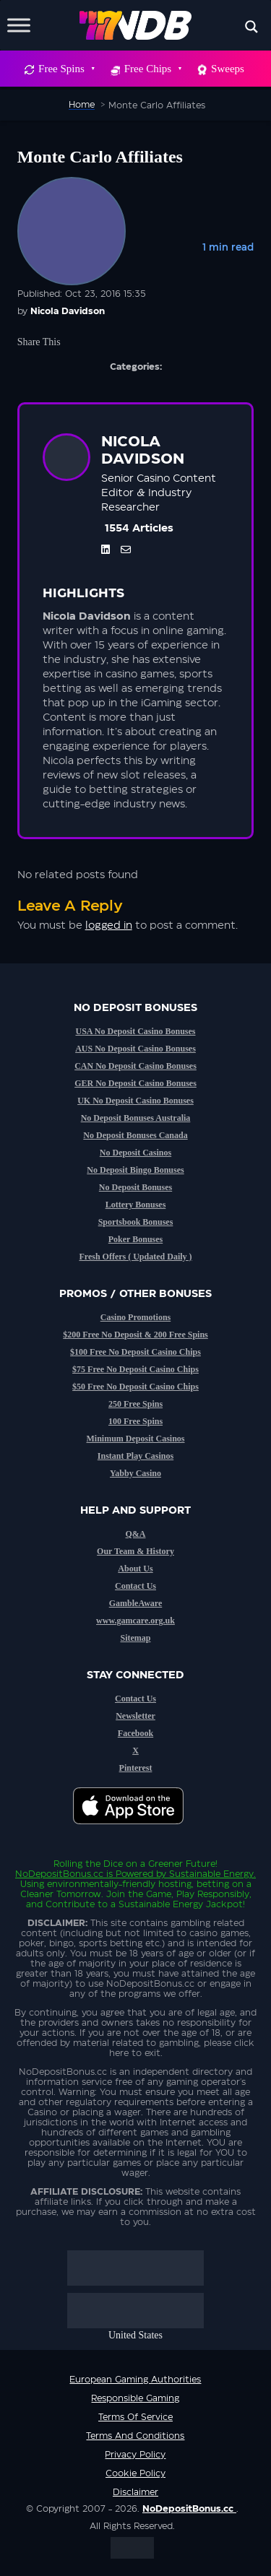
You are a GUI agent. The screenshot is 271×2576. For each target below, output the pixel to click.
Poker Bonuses (135, 1239)
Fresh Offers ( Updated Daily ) (135, 1257)
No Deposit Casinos (135, 1153)
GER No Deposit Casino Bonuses (135, 1083)
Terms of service (135, 2417)
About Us (135, 1569)
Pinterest (135, 1768)
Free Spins (66, 69)
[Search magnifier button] (251, 26)
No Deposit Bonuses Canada (135, 1135)
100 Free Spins (135, 1421)
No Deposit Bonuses (135, 1187)
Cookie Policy (135, 2473)
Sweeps (227, 68)
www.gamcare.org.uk (135, 1621)
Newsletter (135, 1716)
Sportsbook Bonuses (135, 1222)
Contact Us (135, 1586)
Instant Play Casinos (135, 1456)
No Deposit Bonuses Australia (136, 1118)
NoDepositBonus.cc (59, 1874)
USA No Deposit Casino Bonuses (135, 1031)
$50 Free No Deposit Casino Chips (135, 1387)
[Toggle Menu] (18, 25)
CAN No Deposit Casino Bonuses (135, 1066)
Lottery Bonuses (136, 1205)
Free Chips (152, 69)
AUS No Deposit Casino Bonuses (135, 1049)
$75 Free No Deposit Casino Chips (135, 1369)
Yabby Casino (135, 1473)
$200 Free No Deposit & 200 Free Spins (135, 1335)
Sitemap (136, 1638)
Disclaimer (135, 2492)
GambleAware (136, 1603)
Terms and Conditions (135, 2436)
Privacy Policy (135, 2454)
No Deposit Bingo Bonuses (135, 1170)
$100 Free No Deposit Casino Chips (135, 1352)
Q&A (136, 1534)
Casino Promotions (135, 1317)
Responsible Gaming (135, 2398)
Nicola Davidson (67, 311)
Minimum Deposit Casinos (135, 1439)
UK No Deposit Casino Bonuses (135, 1101)
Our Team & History (135, 1551)
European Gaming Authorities (135, 2379)
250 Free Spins (135, 1404)
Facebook (135, 1733)
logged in (108, 926)
